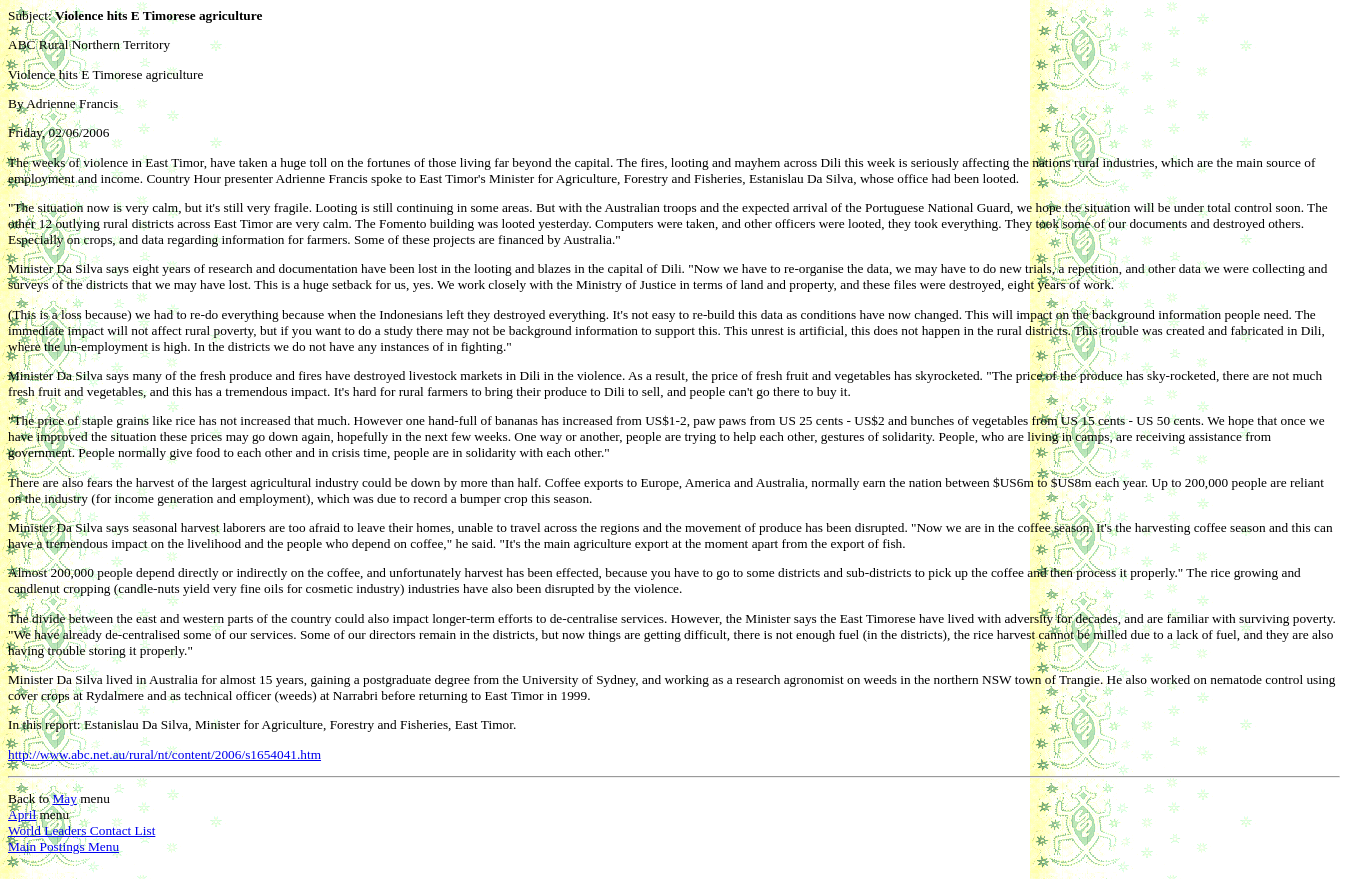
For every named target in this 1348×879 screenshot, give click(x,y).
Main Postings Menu (63, 846)
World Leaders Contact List (81, 830)
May (64, 798)
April (22, 814)
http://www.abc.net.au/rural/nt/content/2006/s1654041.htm (164, 754)
